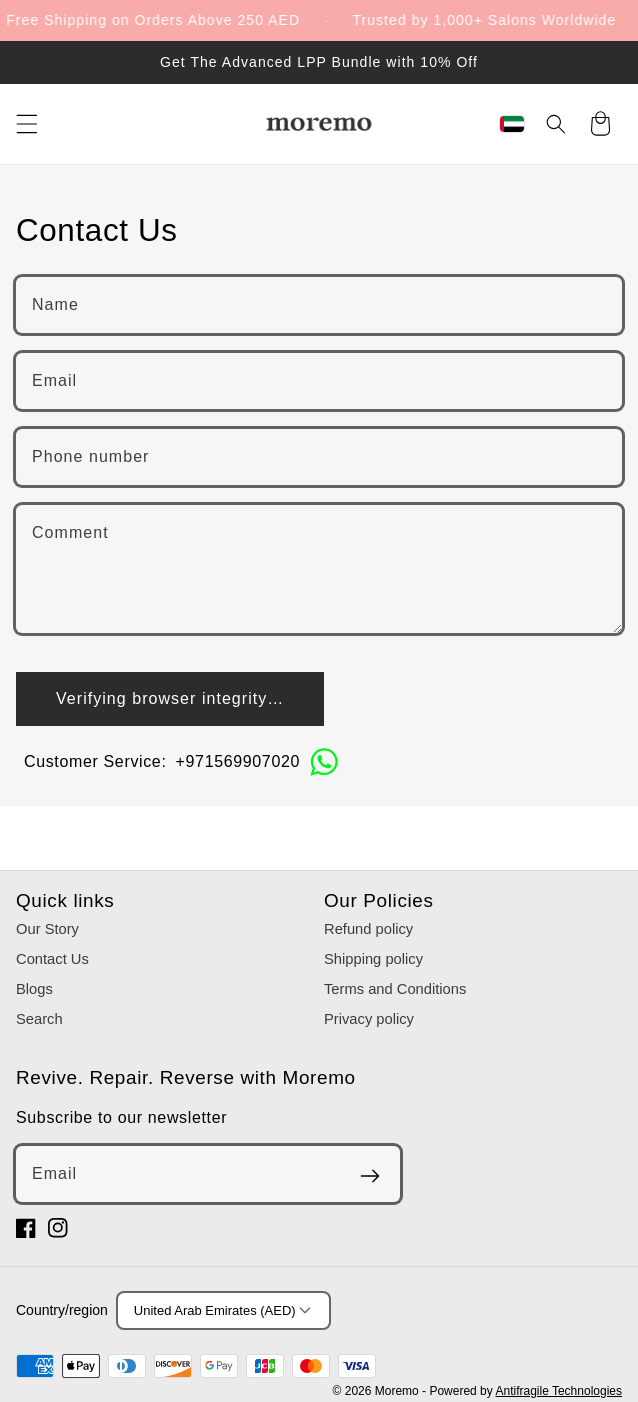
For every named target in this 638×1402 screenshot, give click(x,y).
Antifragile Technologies (558, 1391)
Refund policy (368, 929)
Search (39, 1019)
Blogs (34, 989)
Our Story (47, 929)
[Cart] (600, 126)
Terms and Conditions (395, 989)
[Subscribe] (370, 1176)
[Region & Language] (512, 124)
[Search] (556, 124)
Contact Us (52, 959)
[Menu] (27, 124)
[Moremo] (319, 124)
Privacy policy (369, 1019)
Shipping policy (373, 959)
